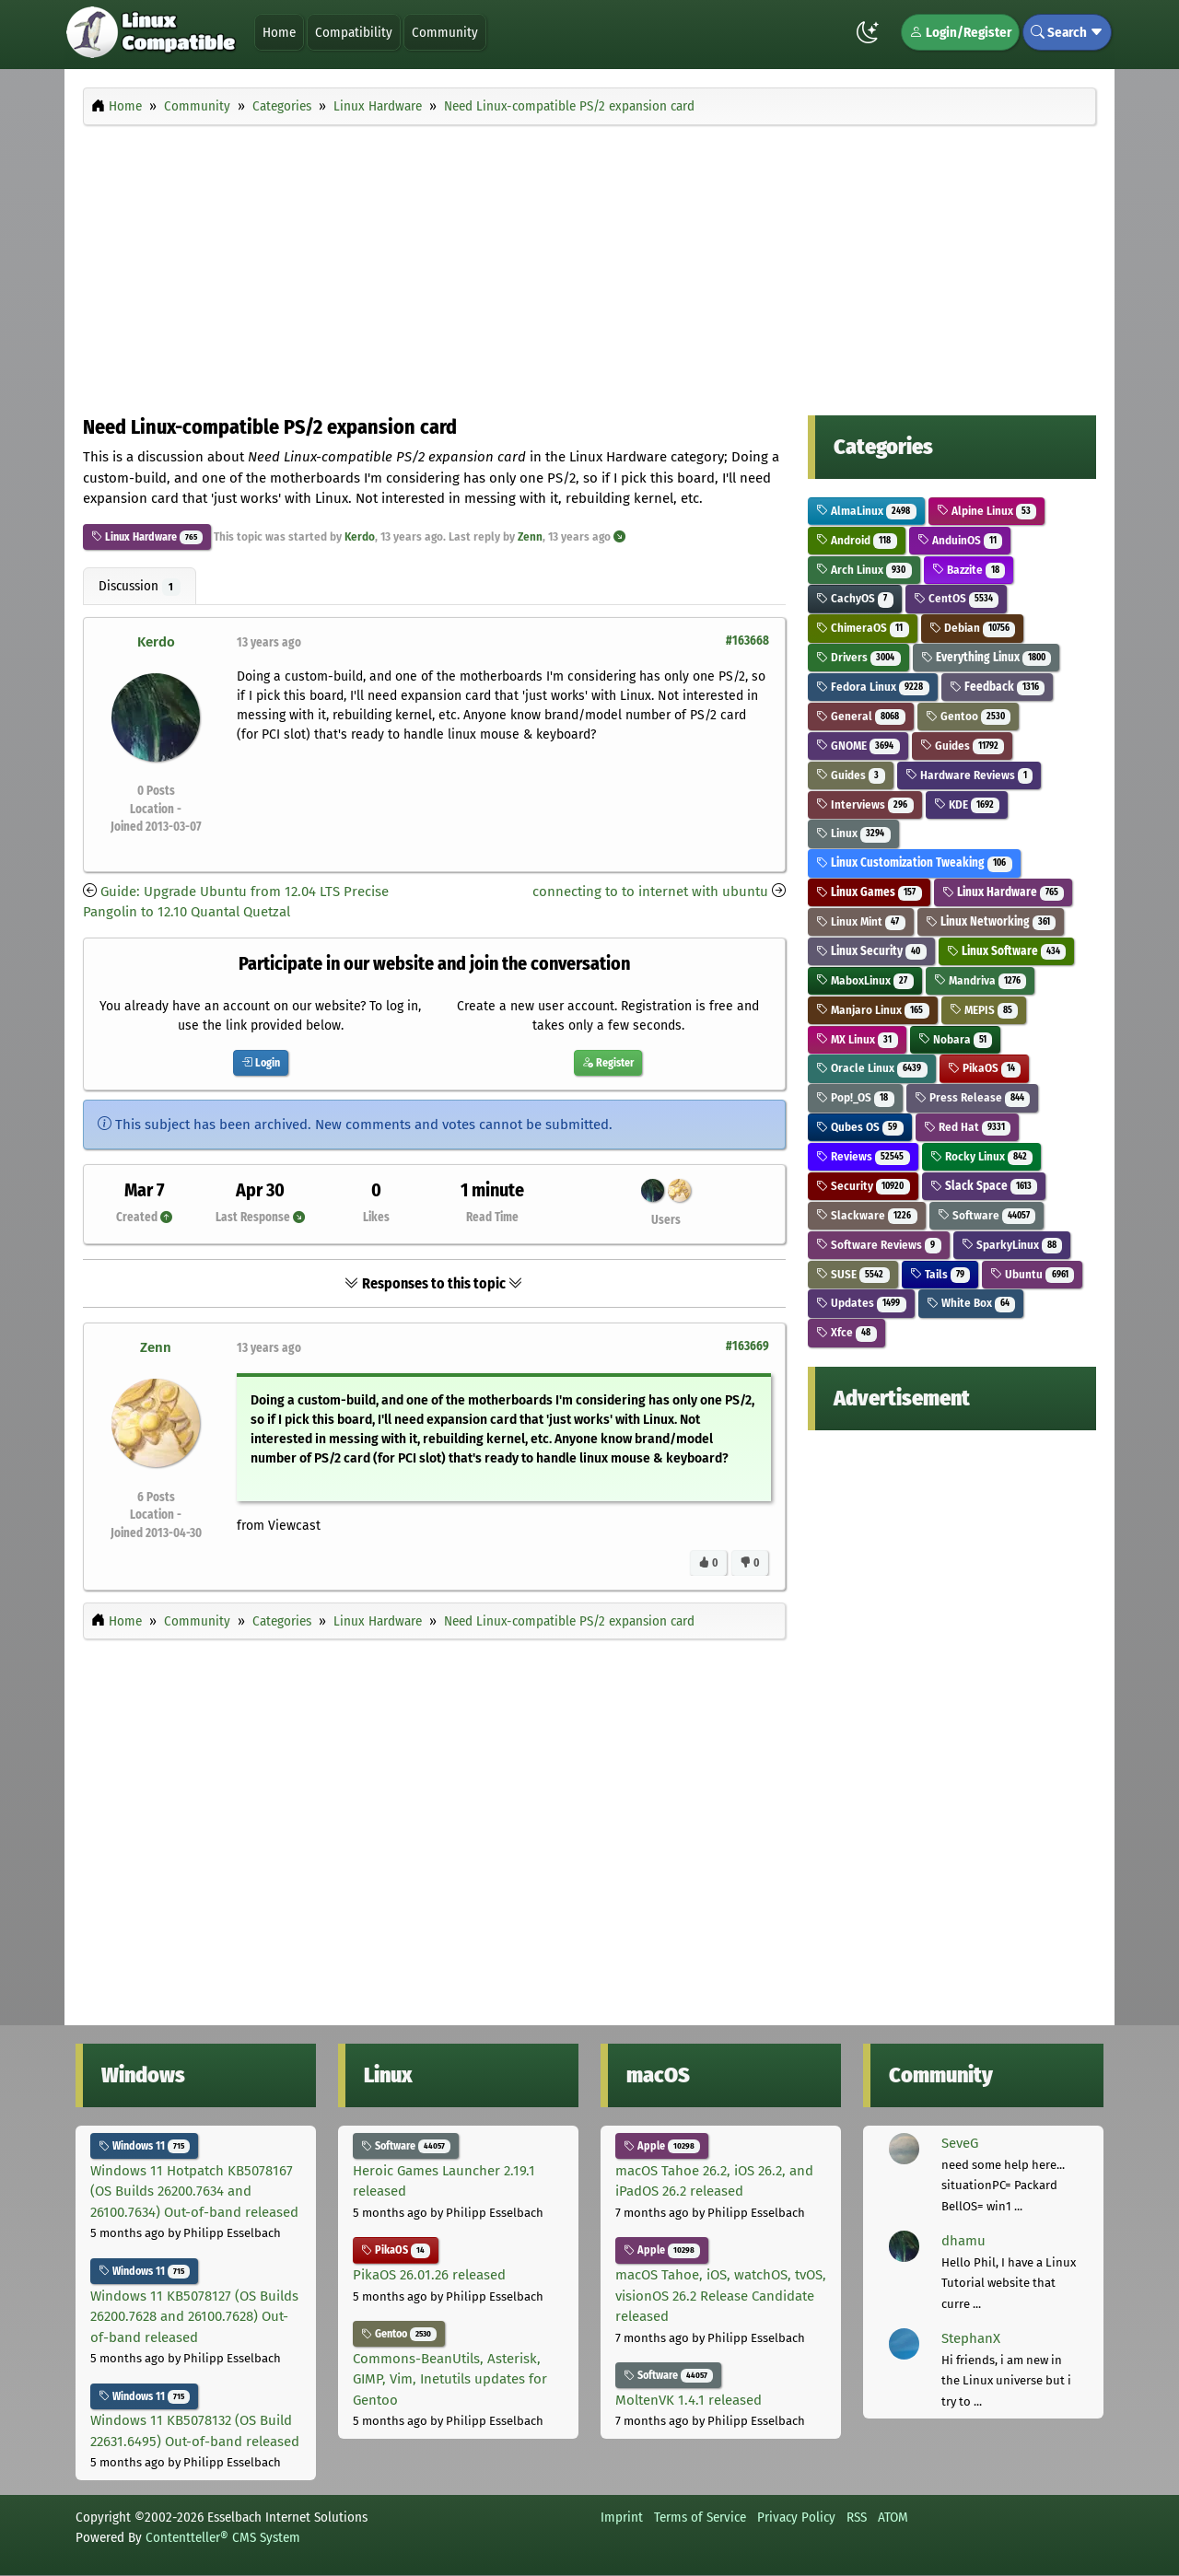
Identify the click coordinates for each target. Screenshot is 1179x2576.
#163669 (747, 1346)
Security (863, 1186)
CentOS (956, 598)
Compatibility (353, 32)
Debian (972, 628)
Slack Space (984, 1186)
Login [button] (260, 1062)
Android (856, 540)
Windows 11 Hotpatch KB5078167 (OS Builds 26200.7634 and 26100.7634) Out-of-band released (194, 2191)
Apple (662, 2145)
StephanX (970, 2338)
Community (445, 32)
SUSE (853, 1274)
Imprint (622, 2517)
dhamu (963, 2240)
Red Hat (967, 1127)
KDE (967, 804)
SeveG (959, 2143)
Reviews (863, 1156)
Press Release (973, 1097)
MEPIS (984, 1010)
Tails (940, 1274)
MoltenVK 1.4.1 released (688, 2400)
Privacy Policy (796, 2517)
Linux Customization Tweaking (914, 862)
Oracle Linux (872, 1068)
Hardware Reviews (969, 775)
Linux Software (1007, 951)
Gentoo (968, 716)
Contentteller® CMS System (223, 2537)
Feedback (997, 687)
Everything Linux (986, 657)
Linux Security (871, 951)
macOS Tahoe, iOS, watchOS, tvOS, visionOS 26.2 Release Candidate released (720, 2296)
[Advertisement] (589, 265)
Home (279, 32)
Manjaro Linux (872, 1010)
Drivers (858, 657)
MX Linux (857, 1039)
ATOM (893, 2517)
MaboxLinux (865, 980)
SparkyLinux (1012, 1245)
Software (987, 1215)
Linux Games (869, 892)
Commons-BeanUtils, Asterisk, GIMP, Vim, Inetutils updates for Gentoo (450, 2379)
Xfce (846, 1332)
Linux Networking (991, 921)
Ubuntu (1032, 1274)
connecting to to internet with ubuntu (650, 891)
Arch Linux (864, 570)
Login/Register (960, 32)
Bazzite (969, 570)
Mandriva (980, 980)
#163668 (747, 640)
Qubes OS (860, 1127)
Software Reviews (878, 1245)
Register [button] (608, 1062)
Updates (861, 1303)
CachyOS (854, 598)
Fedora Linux (872, 687)
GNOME (858, 745)
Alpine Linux (987, 511)
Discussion (140, 586)
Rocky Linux (981, 1156)
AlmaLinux (866, 511)
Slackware (866, 1215)
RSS (856, 2517)
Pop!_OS (855, 1097)
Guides (962, 745)
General (860, 716)
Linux (853, 833)
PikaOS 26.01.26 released (429, 2275)
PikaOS (984, 1068)
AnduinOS (960, 540)
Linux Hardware (134, 536)
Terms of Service (700, 2517)
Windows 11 (144, 2145)
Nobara (955, 1039)
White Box (971, 1303)
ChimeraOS (862, 628)
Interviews (865, 804)
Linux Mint (860, 921)
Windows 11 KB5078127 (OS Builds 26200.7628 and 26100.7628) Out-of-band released (194, 2317)
